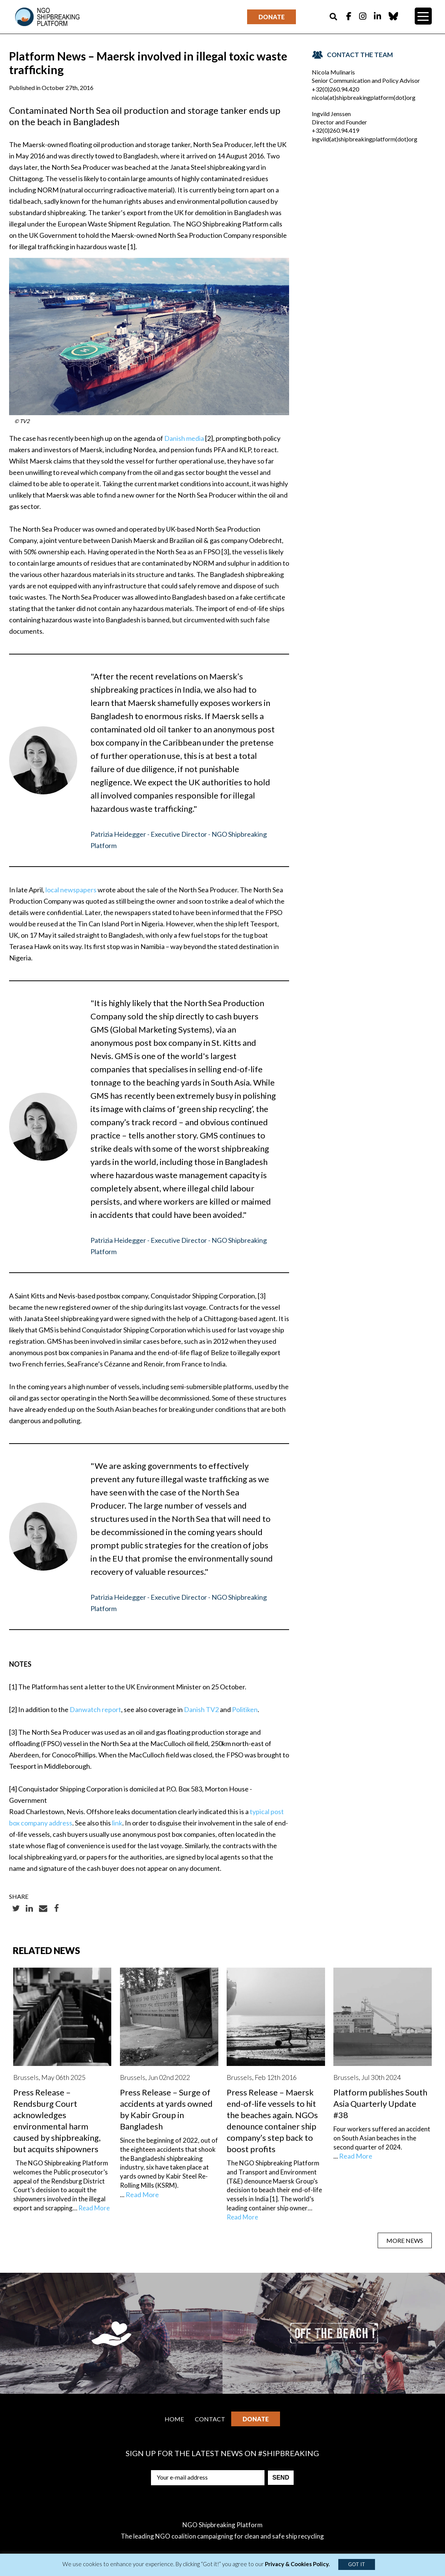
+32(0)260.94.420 (335, 89)
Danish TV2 (201, 1709)
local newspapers (70, 890)
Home (174, 2418)
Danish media (184, 438)
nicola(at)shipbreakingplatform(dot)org (363, 97)
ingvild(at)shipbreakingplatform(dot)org (364, 139)
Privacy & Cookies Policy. (297, 2563)
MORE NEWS (404, 2240)
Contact (210, 2418)
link (117, 1823)
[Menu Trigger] (423, 16)
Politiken (245, 1709)
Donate (271, 16)
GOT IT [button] (356, 2564)
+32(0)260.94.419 (335, 130)
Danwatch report (95, 1709)
